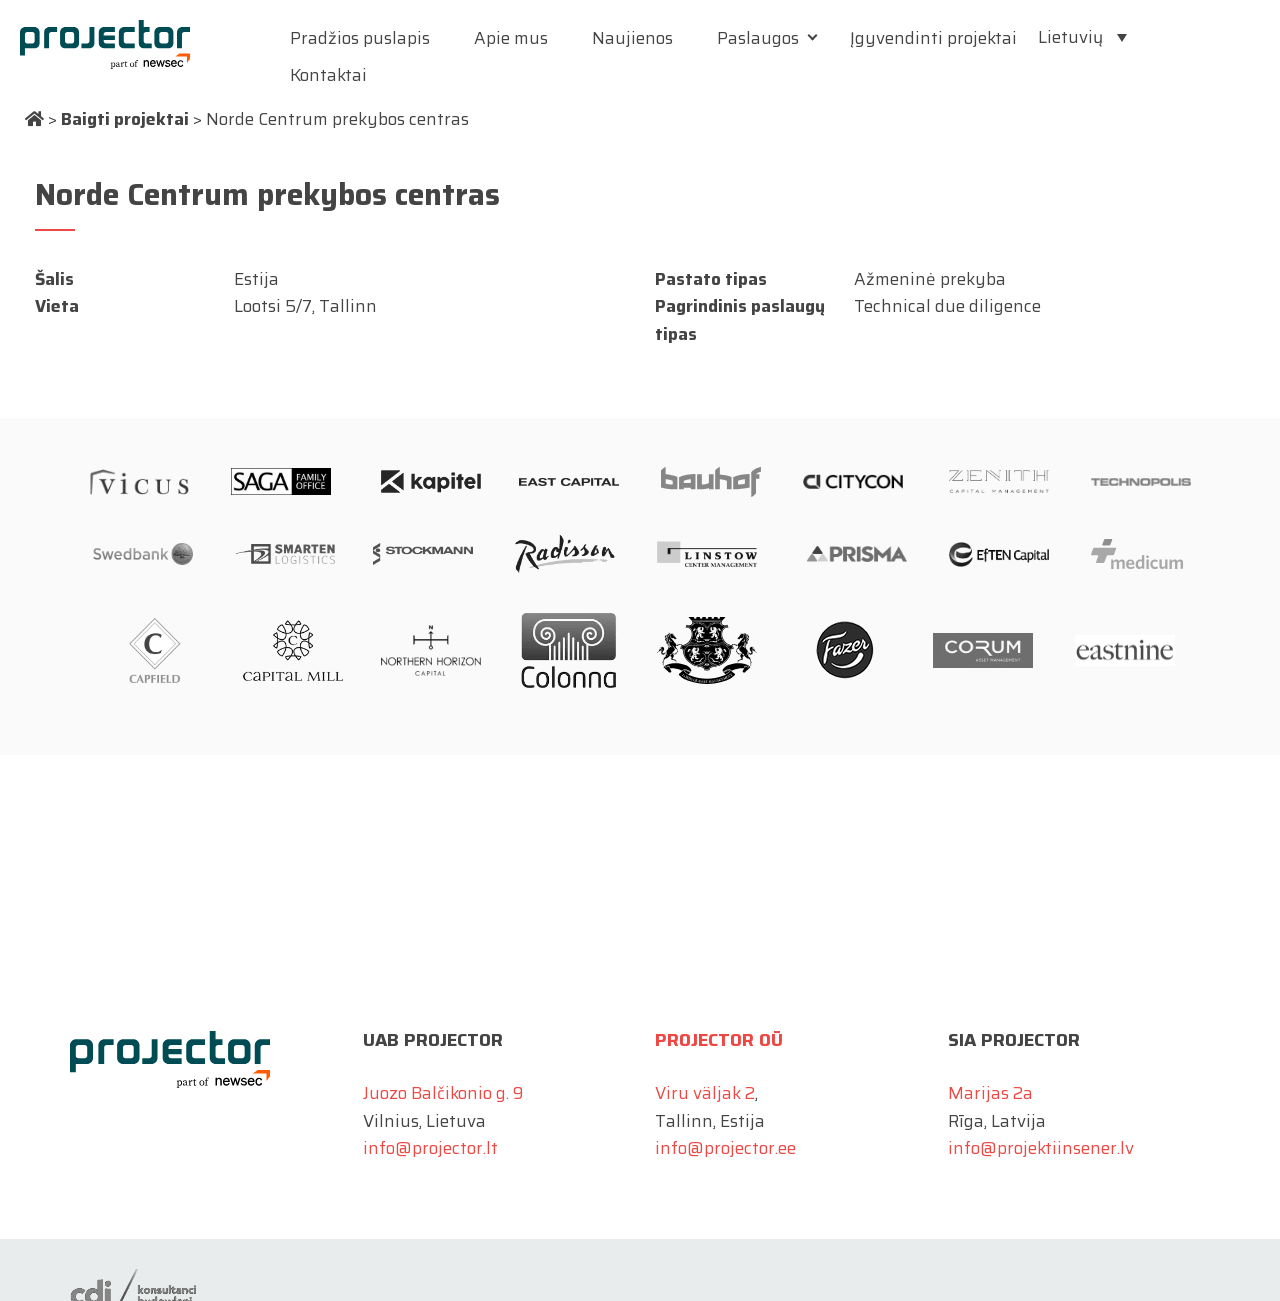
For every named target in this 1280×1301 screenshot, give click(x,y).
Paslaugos (758, 38)
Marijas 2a (990, 1093)
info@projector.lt (430, 1148)
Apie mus (511, 38)
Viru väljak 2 (705, 1093)
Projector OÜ (719, 1040)
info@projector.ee (725, 1148)
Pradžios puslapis (360, 38)
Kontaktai (328, 75)
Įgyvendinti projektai (933, 38)
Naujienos (632, 38)
